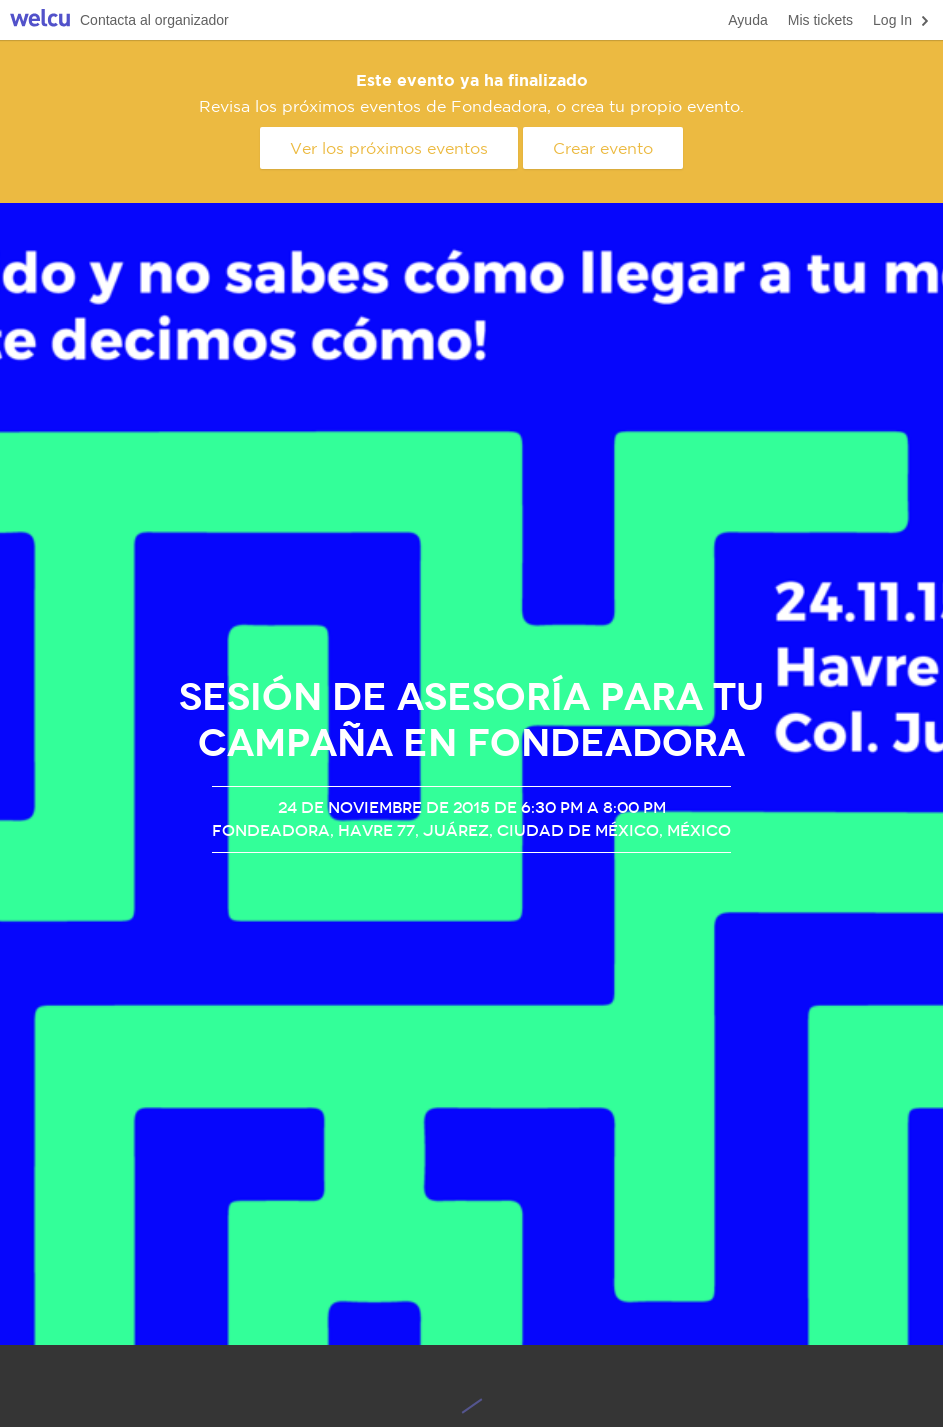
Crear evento (603, 148)
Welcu (40, 20)
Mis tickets (820, 20)
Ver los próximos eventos (389, 148)
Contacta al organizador (154, 20)
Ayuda (747, 20)
